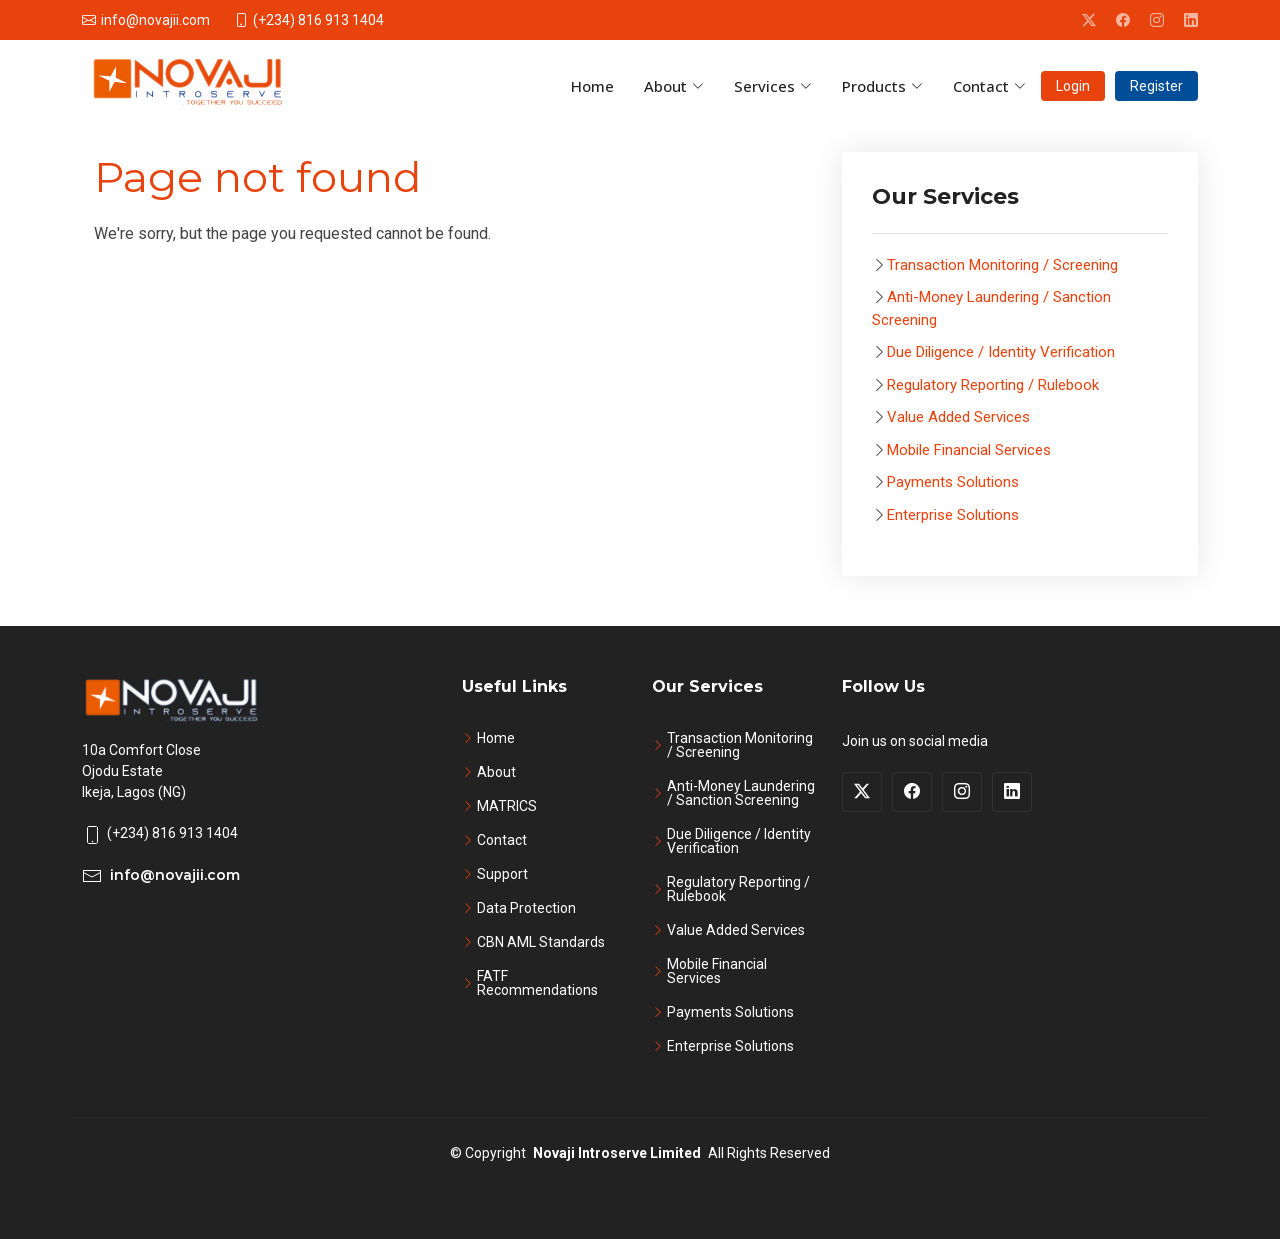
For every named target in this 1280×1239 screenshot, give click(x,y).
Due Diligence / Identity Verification (1001, 352)
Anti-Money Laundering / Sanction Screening (741, 793)
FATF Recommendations (537, 983)
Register (1156, 86)
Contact (502, 840)
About (496, 772)
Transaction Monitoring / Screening (1002, 265)
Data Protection (526, 908)
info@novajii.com (175, 875)
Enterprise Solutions (953, 515)
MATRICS (507, 806)
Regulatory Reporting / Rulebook (993, 385)
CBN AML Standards (541, 942)
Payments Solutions (953, 482)
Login (1073, 86)
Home (496, 738)
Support (502, 874)
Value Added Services (958, 417)
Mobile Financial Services (969, 450)
